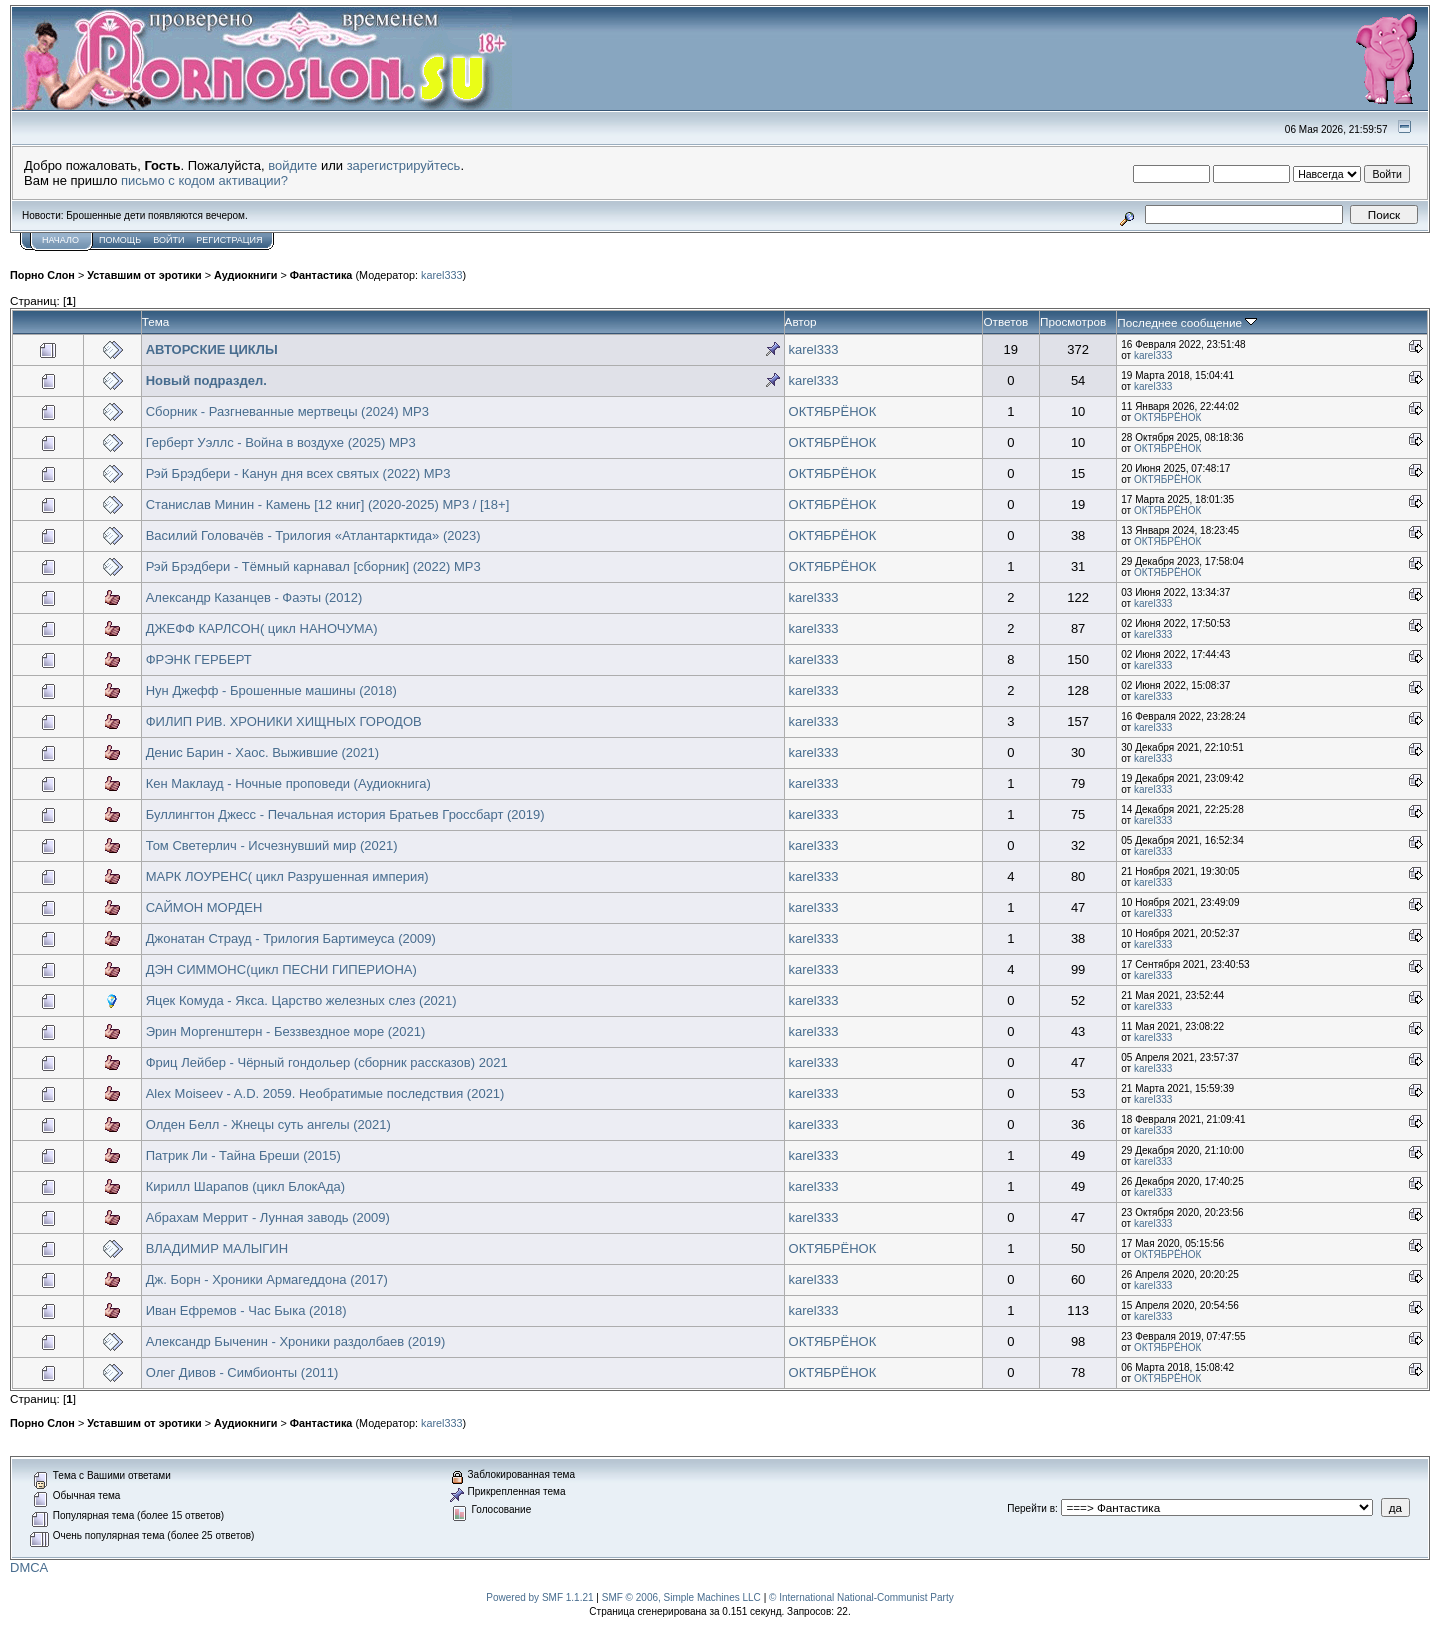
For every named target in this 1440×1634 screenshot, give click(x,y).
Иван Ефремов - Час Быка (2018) (246, 1310)
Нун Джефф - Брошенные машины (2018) (271, 690)
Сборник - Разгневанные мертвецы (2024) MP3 (287, 411)
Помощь (120, 240)
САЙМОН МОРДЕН (204, 907)
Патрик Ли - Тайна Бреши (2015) (243, 1155)
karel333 (442, 275)
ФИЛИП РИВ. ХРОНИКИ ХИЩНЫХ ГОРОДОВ (284, 721)
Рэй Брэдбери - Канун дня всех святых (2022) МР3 (298, 473)
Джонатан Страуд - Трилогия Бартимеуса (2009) (291, 938)
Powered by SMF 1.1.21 (539, 1597)
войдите (292, 165)
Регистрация (229, 240)
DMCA (29, 1567)
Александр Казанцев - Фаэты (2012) (254, 597)
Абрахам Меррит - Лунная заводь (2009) (268, 1217)
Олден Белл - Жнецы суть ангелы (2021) (268, 1124)
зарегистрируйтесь (404, 165)
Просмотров (1073, 321)
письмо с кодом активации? (204, 180)
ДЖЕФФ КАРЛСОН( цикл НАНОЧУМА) (262, 628)
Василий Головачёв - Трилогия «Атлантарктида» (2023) (313, 535)
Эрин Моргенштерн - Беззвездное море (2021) (286, 1031)
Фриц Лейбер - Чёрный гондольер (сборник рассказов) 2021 (327, 1062)
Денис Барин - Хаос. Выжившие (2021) (262, 752)
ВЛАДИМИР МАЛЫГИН (217, 1248)
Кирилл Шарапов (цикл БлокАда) (245, 1186)
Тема (156, 321)
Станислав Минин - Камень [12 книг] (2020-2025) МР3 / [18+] (328, 504)
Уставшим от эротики (144, 275)
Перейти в (1031, 1508)
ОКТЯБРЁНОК (833, 411)
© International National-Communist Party (861, 1597)
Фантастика (321, 275)
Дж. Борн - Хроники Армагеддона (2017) (267, 1279)
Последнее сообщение (1187, 322)
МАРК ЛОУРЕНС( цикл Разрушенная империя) (287, 876)
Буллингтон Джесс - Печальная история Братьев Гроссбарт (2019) (345, 814)
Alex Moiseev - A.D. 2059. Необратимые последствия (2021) (325, 1093)
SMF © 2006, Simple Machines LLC (681, 1597)
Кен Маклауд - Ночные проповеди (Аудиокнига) (288, 783)
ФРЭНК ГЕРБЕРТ (199, 659)
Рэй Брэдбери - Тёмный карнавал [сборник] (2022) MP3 (313, 566)
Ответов (1005, 321)
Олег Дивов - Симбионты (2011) (242, 1372)
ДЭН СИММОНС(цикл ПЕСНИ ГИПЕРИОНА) (281, 969)
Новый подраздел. (206, 380)
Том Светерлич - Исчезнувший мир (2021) (272, 845)
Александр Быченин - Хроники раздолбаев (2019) (296, 1341)
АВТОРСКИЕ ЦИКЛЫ (212, 349)
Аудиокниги (246, 275)
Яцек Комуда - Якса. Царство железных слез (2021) (301, 1000)
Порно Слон (42, 275)
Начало (60, 240)
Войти (168, 240)
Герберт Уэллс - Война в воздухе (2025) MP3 (281, 442)
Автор (801, 321)
